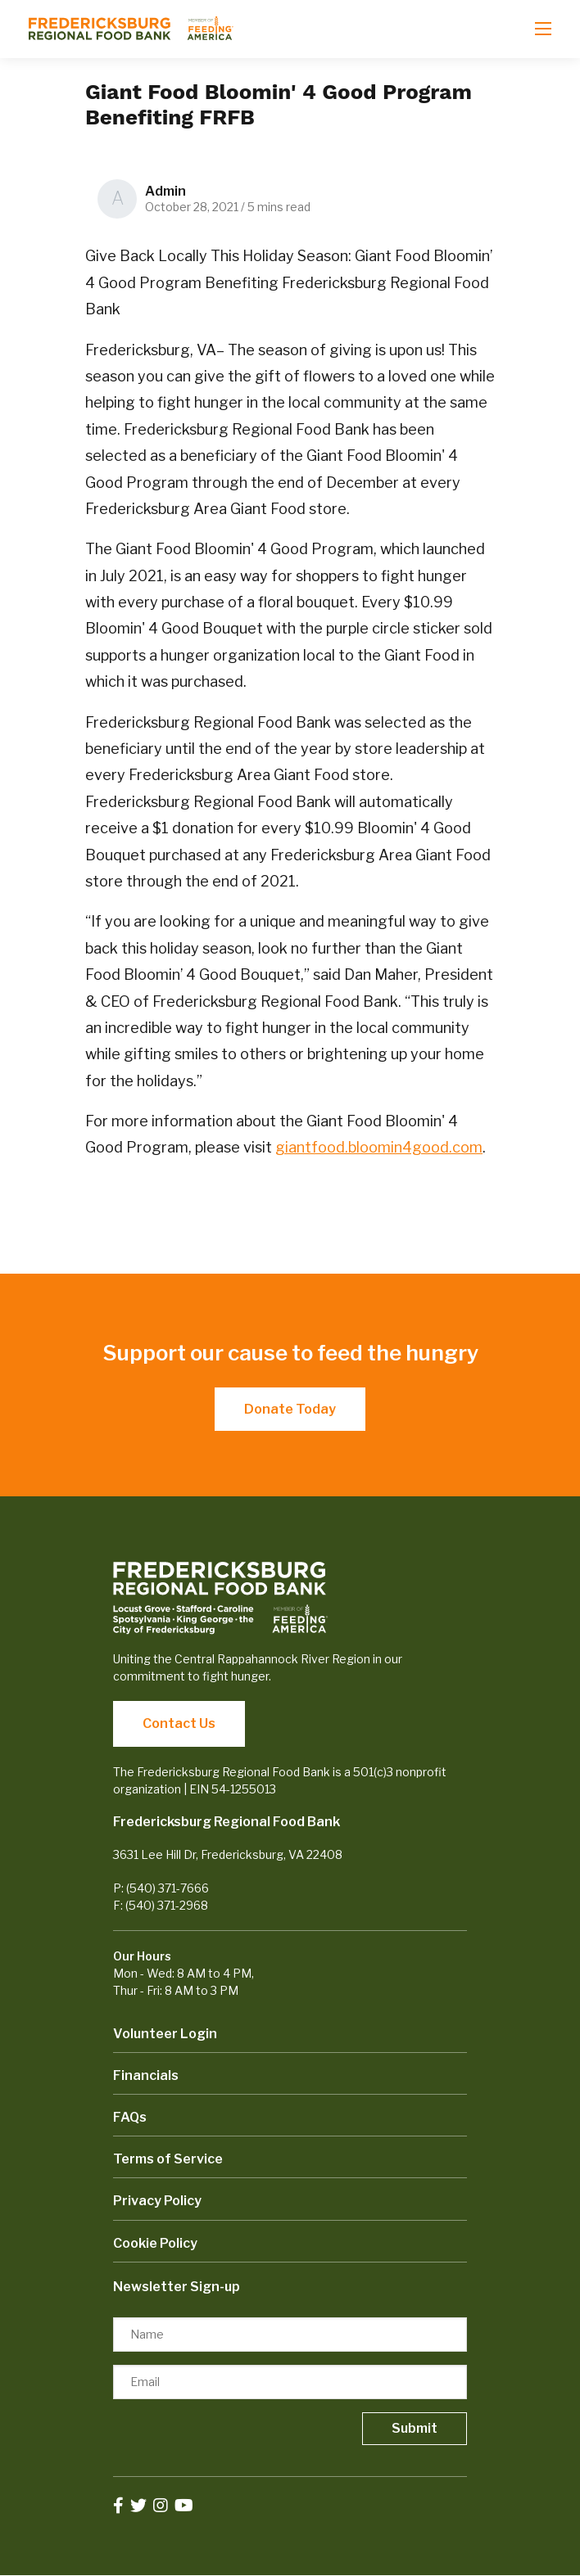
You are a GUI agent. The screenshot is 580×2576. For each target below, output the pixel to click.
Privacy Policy (157, 2200)
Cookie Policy (155, 2243)
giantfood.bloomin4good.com (379, 1147)
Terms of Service (168, 2159)
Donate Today (290, 1409)
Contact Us (179, 1723)
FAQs (130, 2117)
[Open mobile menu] (543, 28)
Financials (146, 2075)
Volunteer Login (165, 2033)
